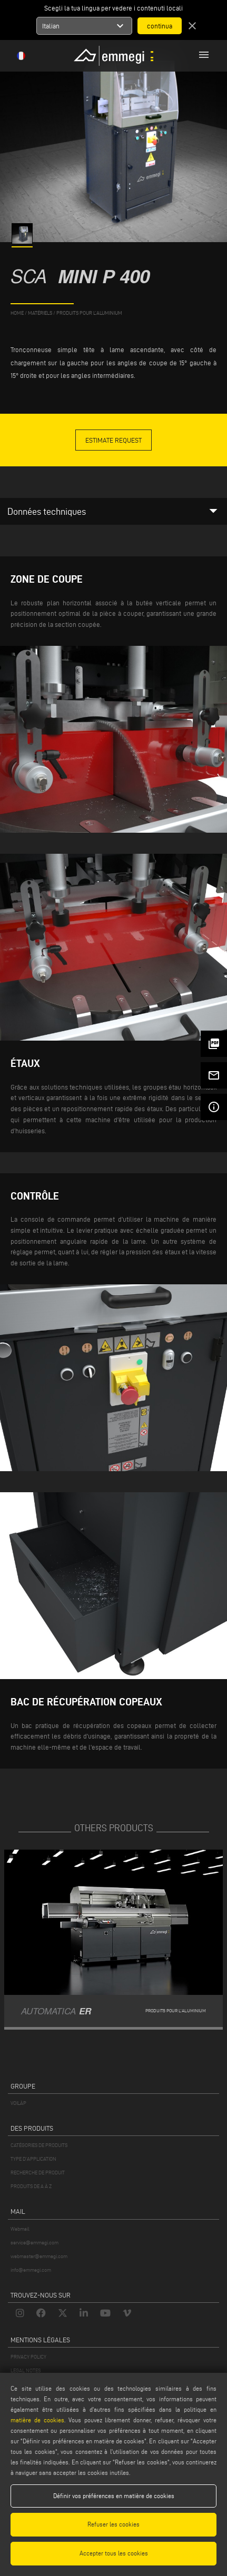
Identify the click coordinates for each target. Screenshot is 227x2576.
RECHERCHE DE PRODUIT (38, 2172)
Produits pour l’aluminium (89, 313)
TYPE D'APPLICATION (33, 2159)
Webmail (20, 2229)
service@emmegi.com (34, 2242)
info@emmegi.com (31, 2270)
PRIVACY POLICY (28, 2357)
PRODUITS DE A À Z (31, 2186)
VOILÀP (18, 2103)
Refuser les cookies (113, 2524)
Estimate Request (113, 440)
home (17, 313)
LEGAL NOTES (26, 2370)
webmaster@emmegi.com (39, 2256)
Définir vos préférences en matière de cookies (113, 2495)
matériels (40, 313)
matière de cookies (37, 2420)
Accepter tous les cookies (114, 2553)
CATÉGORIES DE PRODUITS (39, 2145)
